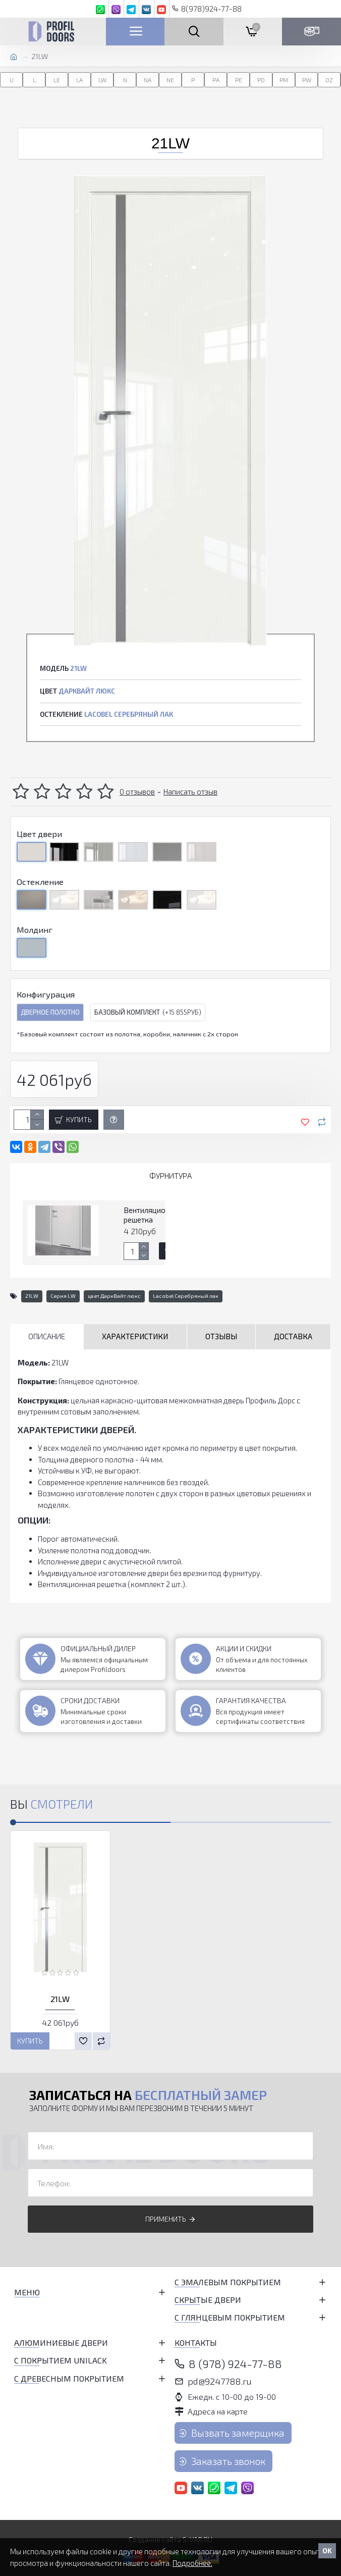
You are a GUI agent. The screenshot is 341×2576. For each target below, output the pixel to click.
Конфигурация (46, 994)
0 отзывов (137, 791)
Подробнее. (192, 2562)
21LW (31, 1296)
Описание (46, 1336)
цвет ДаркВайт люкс (114, 1296)
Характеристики (135, 1336)
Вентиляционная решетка (153, 1215)
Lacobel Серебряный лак (185, 1296)
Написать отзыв (190, 791)
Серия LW (63, 1296)
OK (327, 2550)
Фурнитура (170, 1175)
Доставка (293, 1336)
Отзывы (221, 1336)
